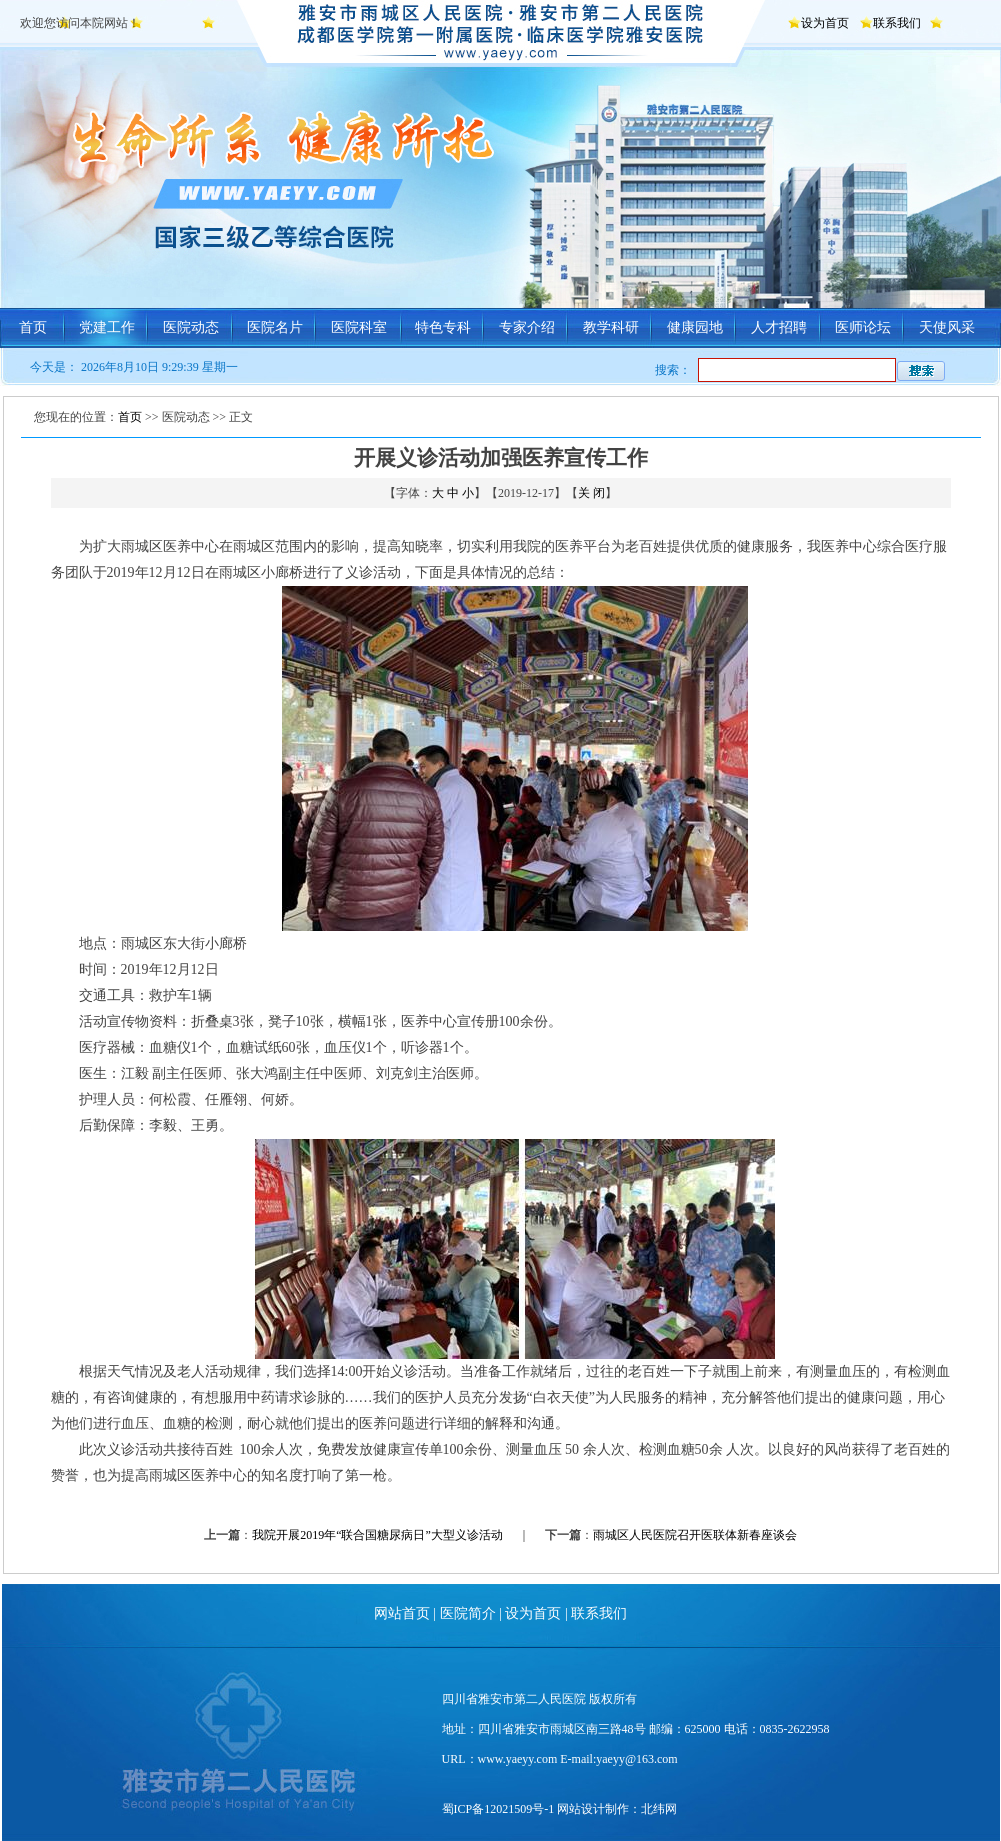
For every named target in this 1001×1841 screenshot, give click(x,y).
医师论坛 (863, 327)
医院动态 (191, 327)
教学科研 (611, 327)
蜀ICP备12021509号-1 (498, 1809)
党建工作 (107, 327)
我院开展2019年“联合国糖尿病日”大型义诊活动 (377, 1535)
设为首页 (825, 23)
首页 (33, 327)
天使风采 (947, 327)
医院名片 (275, 327)
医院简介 (468, 1613)
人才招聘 (779, 327)
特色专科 (443, 327)
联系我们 (897, 23)
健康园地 (695, 327)
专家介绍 (527, 327)
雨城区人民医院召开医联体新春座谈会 (695, 1535)
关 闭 (591, 493)
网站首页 (402, 1613)
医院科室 (359, 327)
